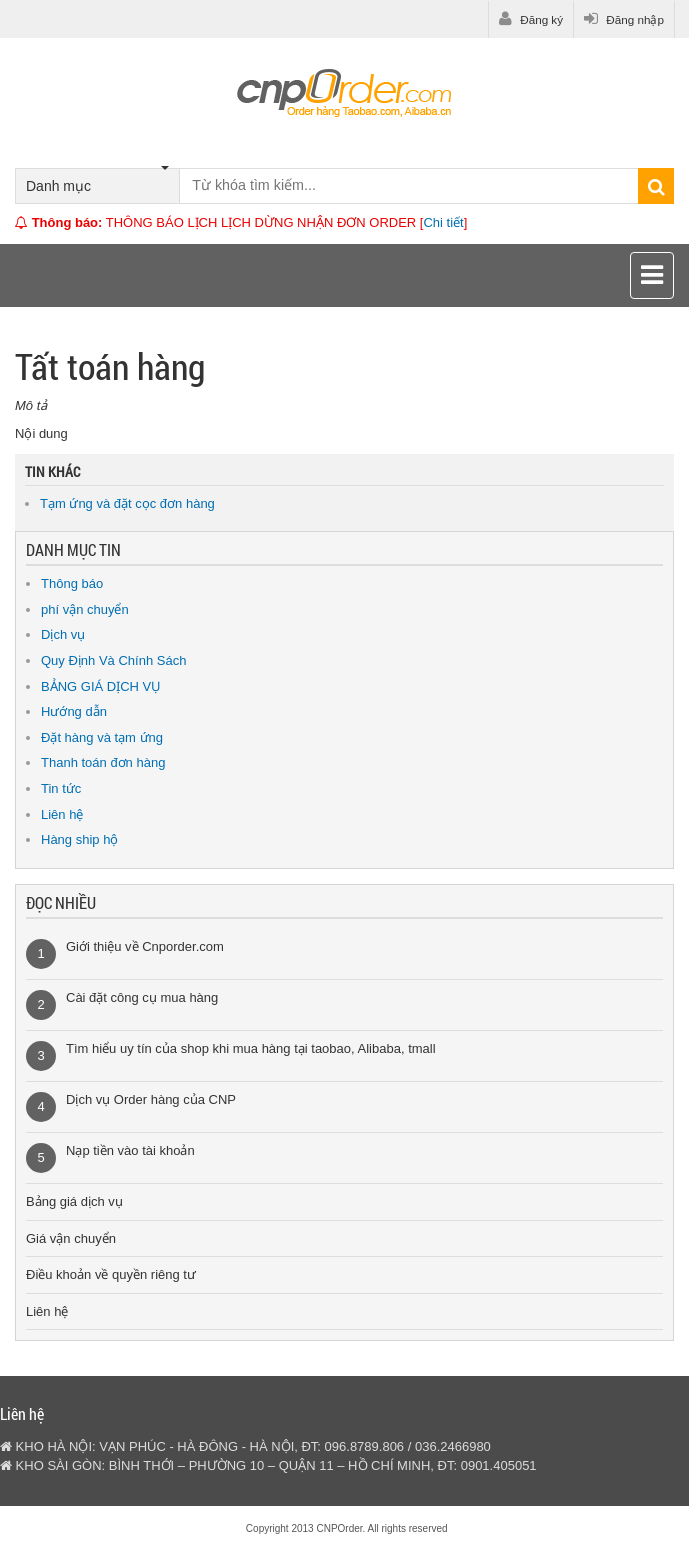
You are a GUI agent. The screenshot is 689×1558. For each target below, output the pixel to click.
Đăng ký (531, 19)
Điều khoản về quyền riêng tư (111, 1274)
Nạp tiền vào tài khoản (130, 1150)
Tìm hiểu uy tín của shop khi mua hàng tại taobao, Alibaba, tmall (251, 1048)
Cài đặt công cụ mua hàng (142, 997)
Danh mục (97, 181)
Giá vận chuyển (71, 1238)
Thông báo (72, 583)
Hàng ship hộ (79, 839)
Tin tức (61, 788)
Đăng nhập (624, 19)
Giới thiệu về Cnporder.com (145, 946)
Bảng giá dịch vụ (74, 1201)
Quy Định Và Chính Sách (113, 660)
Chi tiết (443, 222)
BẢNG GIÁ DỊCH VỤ (101, 686)
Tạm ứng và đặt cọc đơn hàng (127, 503)
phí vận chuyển (85, 609)
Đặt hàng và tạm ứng (102, 737)
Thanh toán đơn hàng (103, 762)
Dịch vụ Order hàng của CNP (151, 1099)
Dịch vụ (63, 634)
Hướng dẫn (74, 711)
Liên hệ (62, 814)
